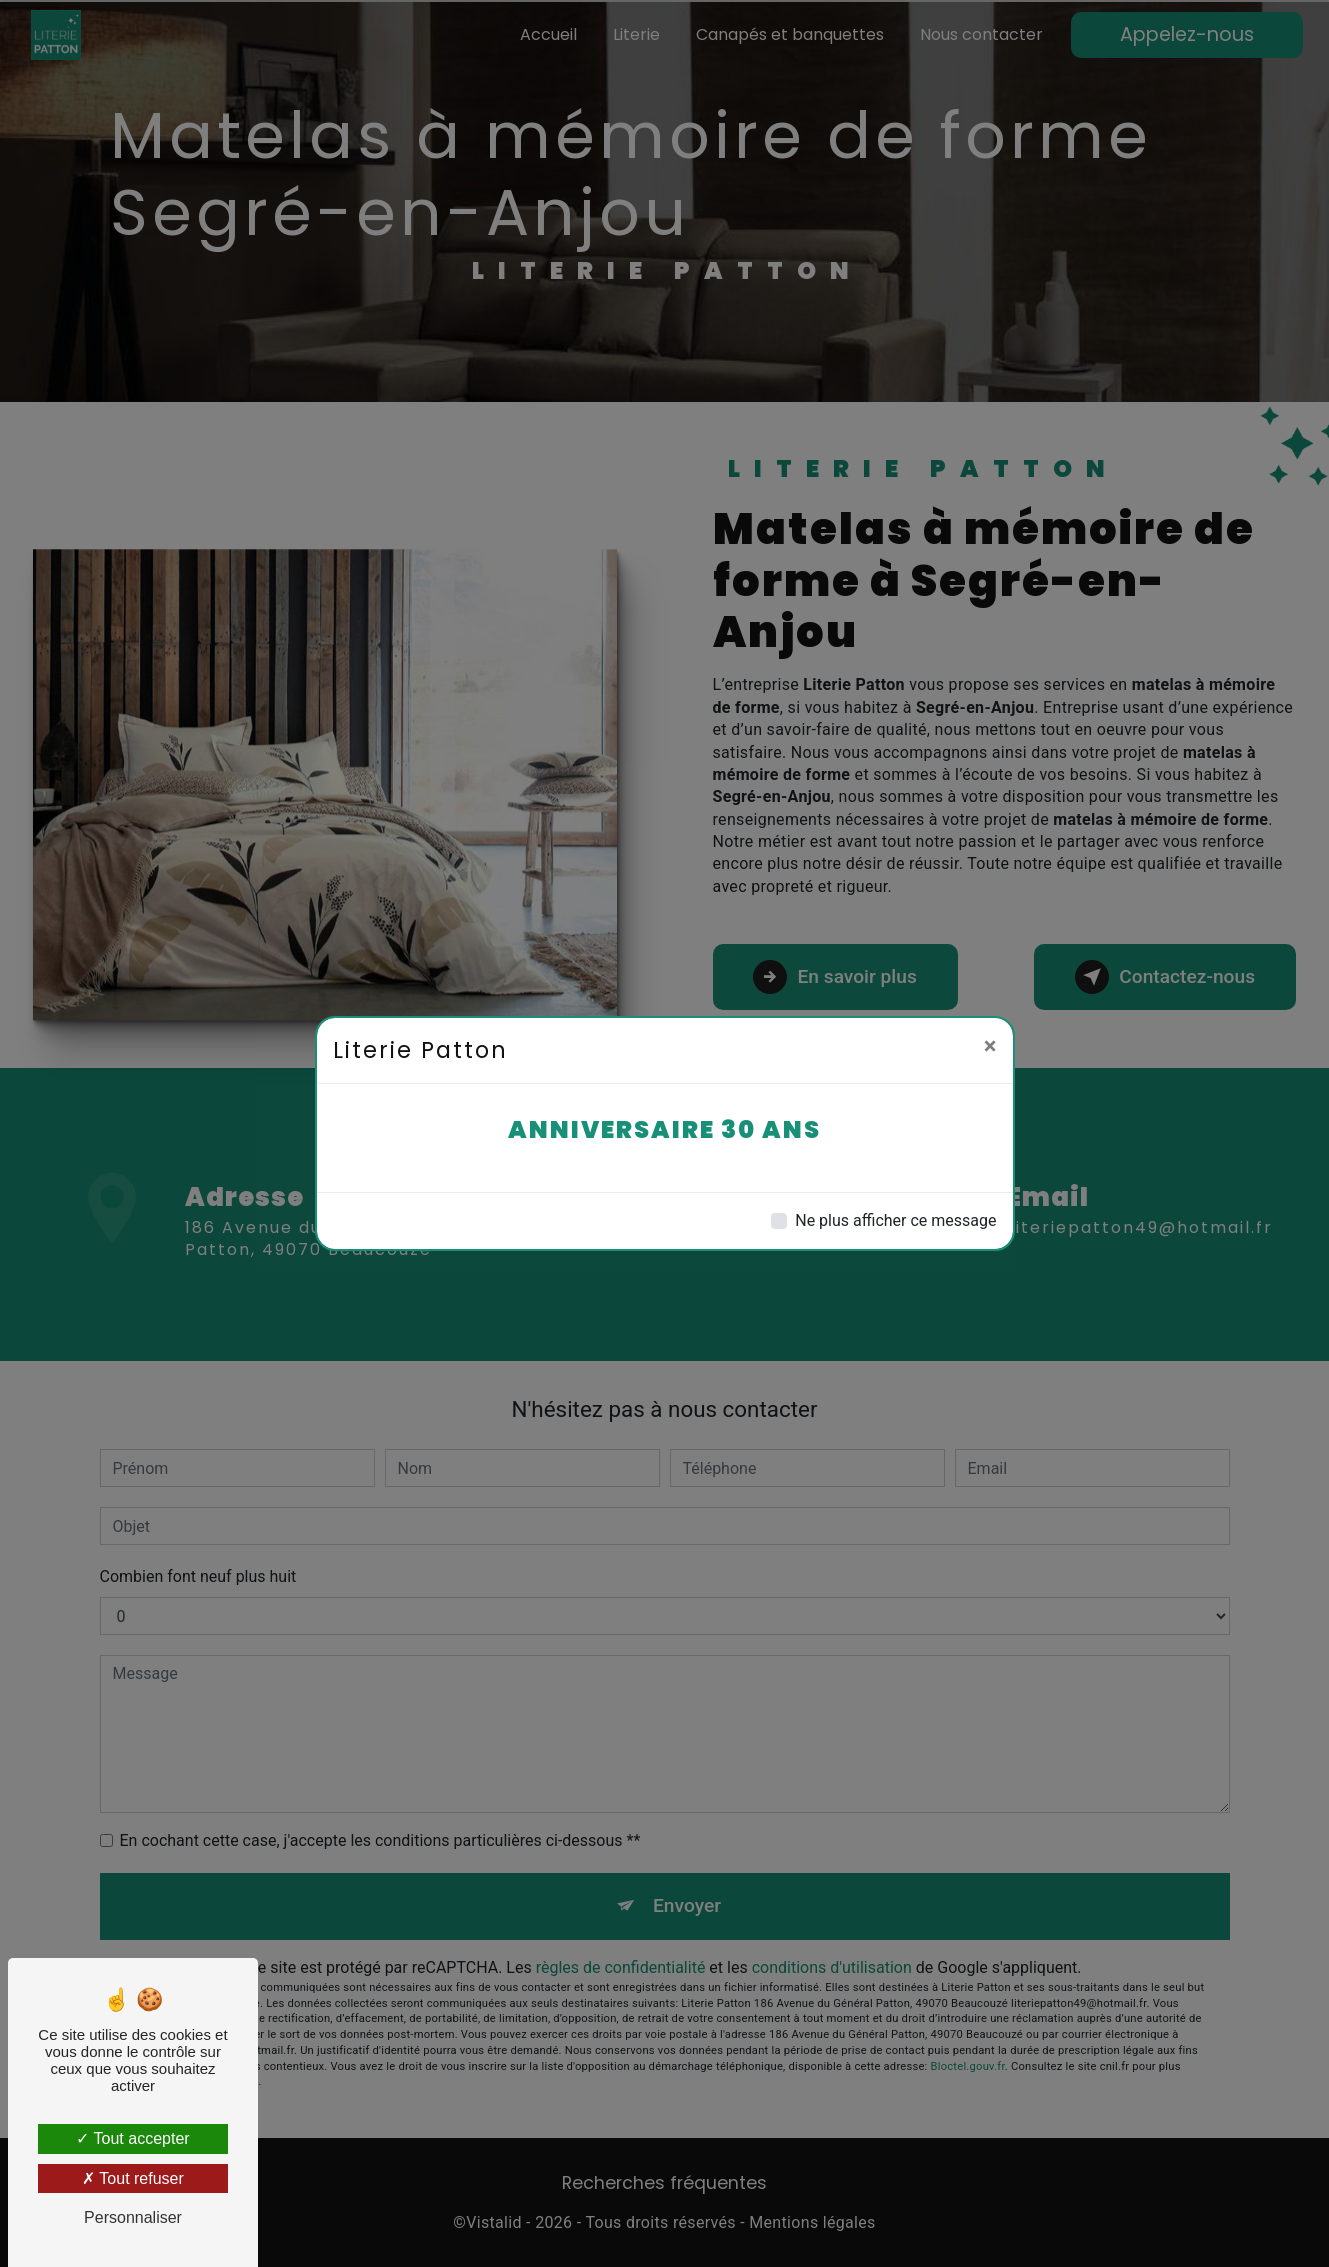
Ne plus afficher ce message (895, 1220)
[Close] (990, 1046)
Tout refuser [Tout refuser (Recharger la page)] (133, 2178)
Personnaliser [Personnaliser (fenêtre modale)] (133, 2217)
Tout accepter (132, 2138)
